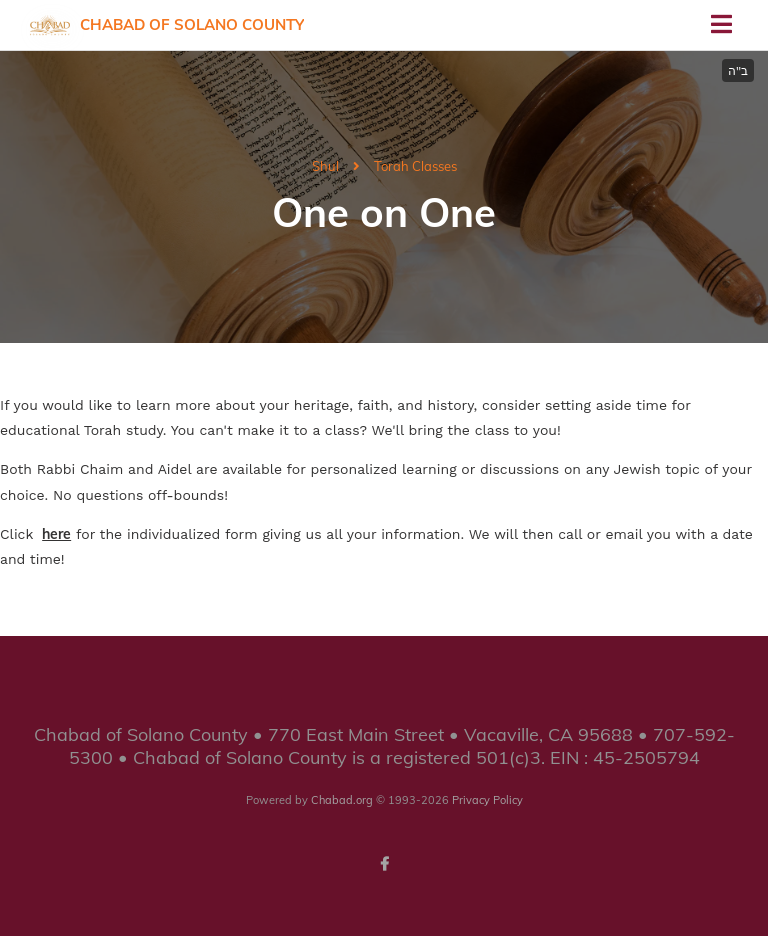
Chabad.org (342, 800)
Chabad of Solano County (192, 24)
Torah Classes (415, 166)
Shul (325, 166)
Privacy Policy (487, 800)
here (56, 534)
